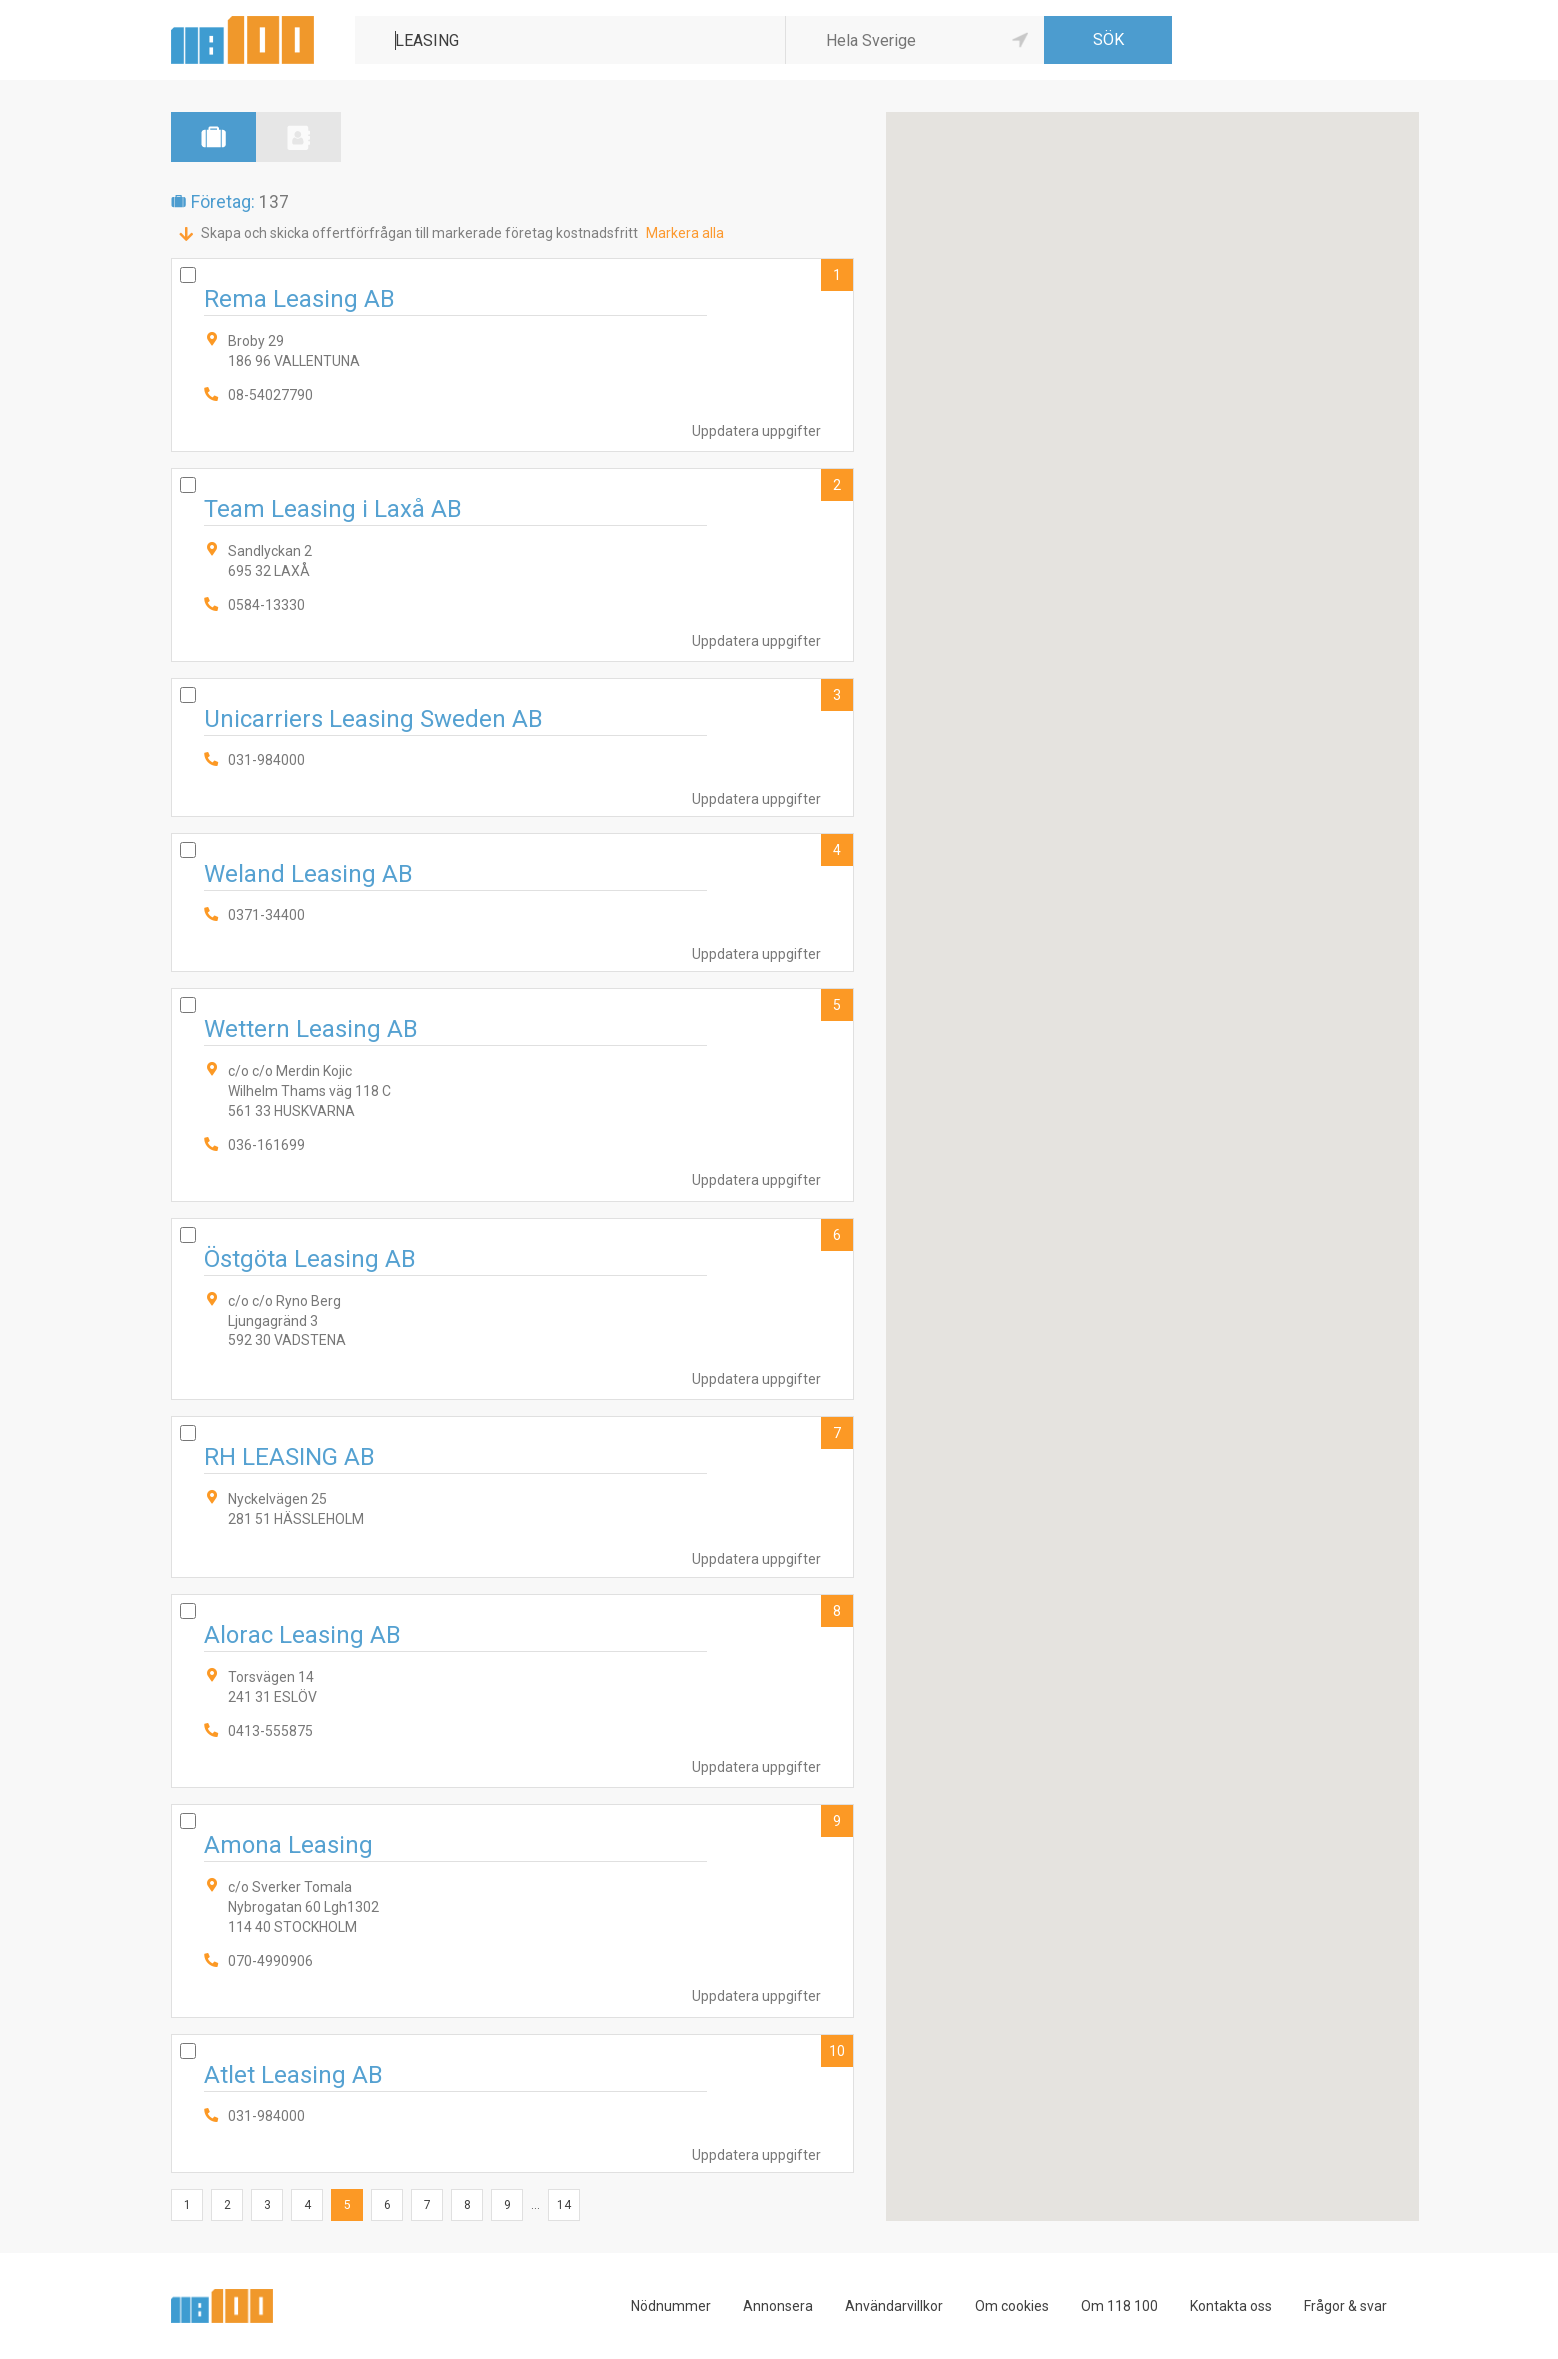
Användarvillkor (894, 2306)
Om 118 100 (1119, 2306)
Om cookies (1012, 2306)
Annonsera (778, 2306)
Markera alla (685, 233)
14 (564, 2205)
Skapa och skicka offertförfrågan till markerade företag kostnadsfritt (419, 233)
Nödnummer (671, 2306)
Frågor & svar (1345, 2306)
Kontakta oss (1231, 2306)
